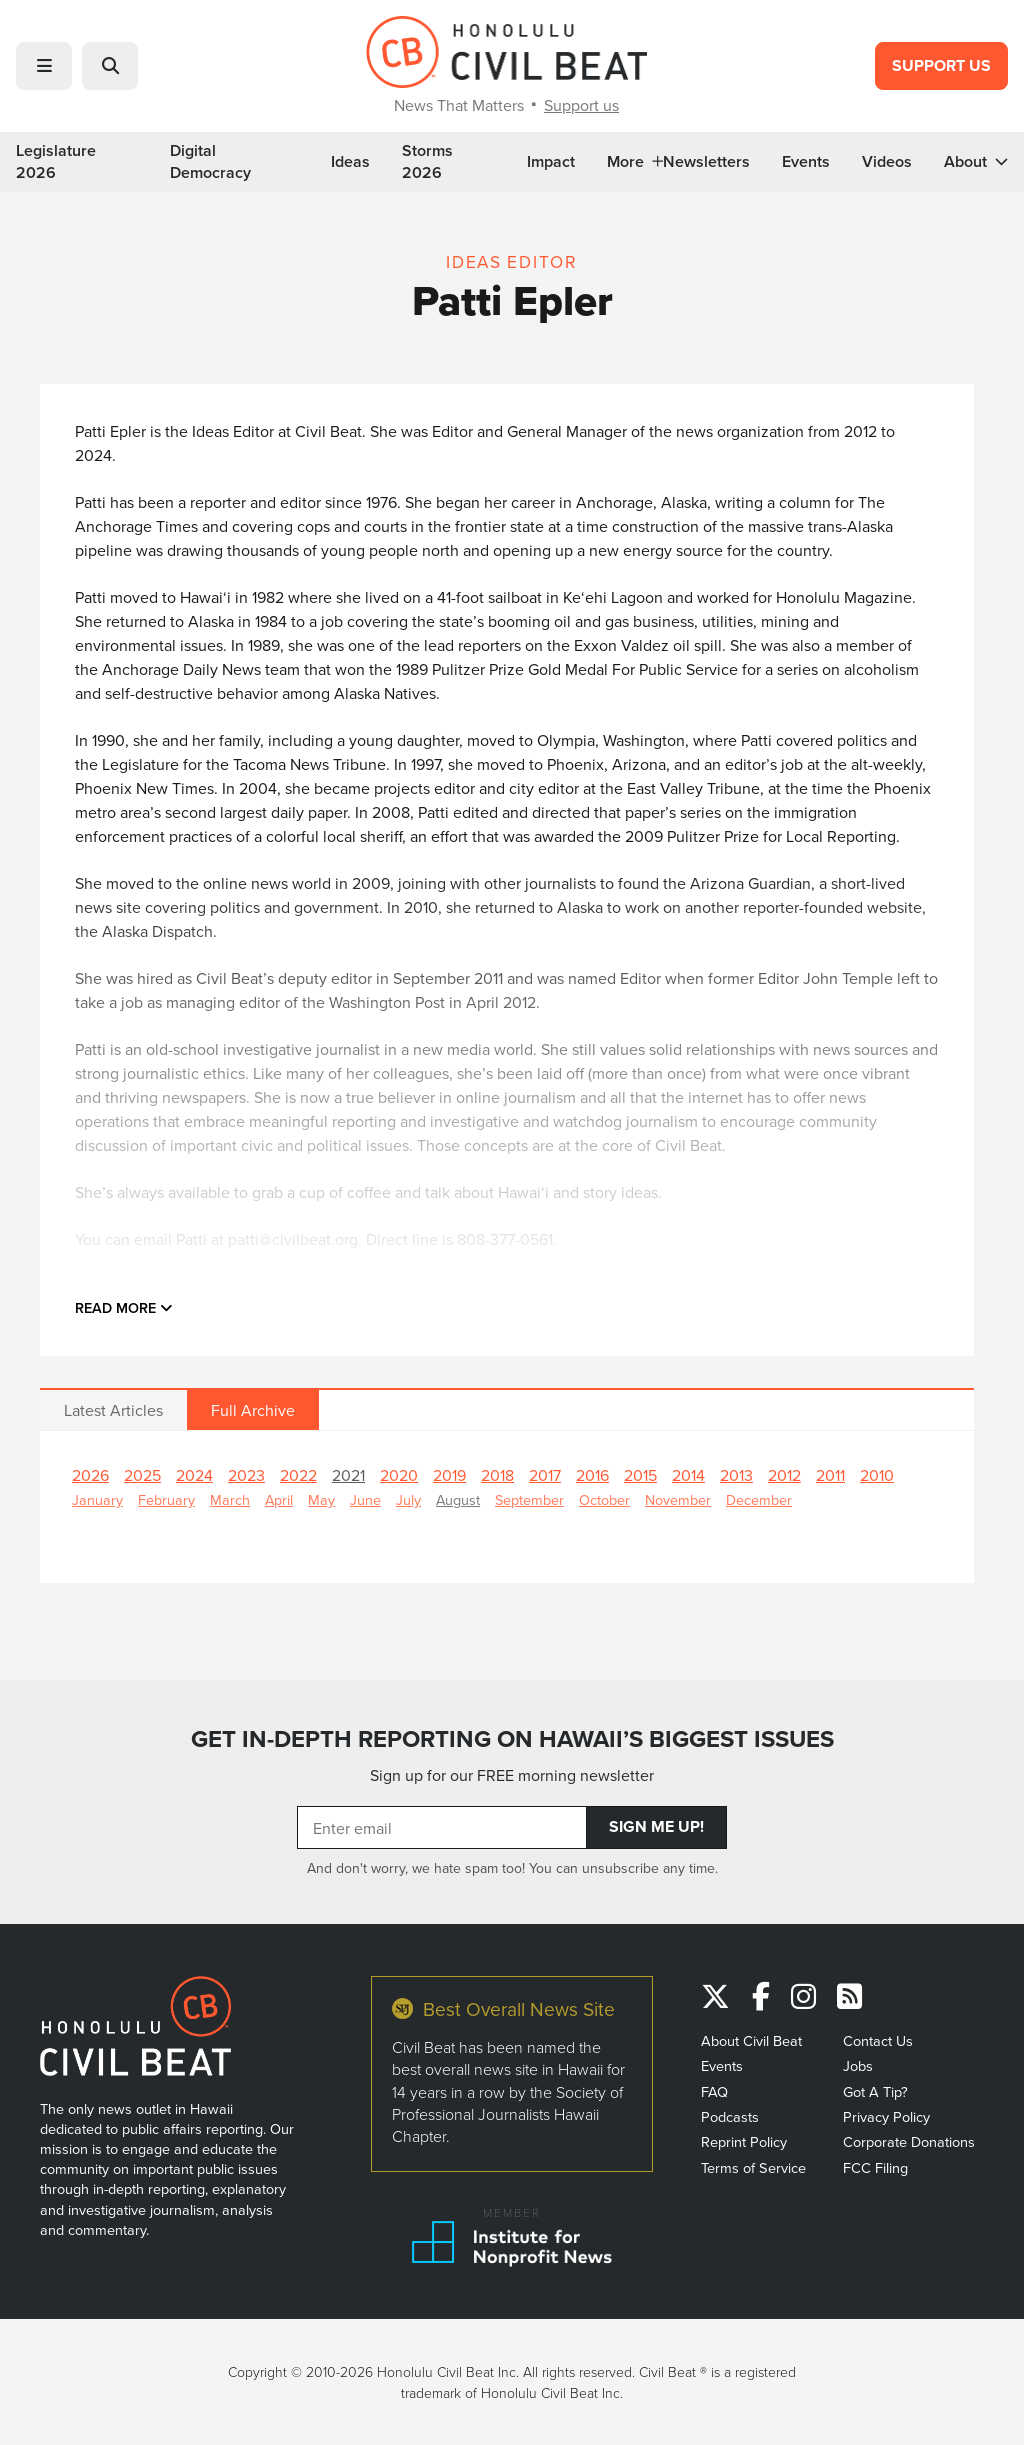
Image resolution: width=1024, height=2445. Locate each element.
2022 (298, 1475)
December (759, 1499)
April (279, 1499)
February (166, 1499)
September (529, 1499)
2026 (90, 1475)
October (604, 1499)
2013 (736, 1475)
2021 (348, 1475)
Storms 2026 (427, 162)
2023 (246, 1475)
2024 (194, 1475)
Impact (551, 162)
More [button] (635, 162)
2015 (640, 1475)
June (365, 1499)
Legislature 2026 (56, 162)
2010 (877, 1475)
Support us (581, 105)
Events (806, 162)
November (678, 1499)
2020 (399, 1475)
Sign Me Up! (656, 1826)
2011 (830, 1475)
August (458, 1499)
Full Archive (253, 1410)
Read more (124, 1307)
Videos (887, 162)
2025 (142, 1475)
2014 (688, 1475)
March (230, 1499)
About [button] (976, 162)
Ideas (350, 162)
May (321, 1499)
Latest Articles (113, 1410)
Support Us (941, 65)
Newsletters (706, 162)
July (408, 1499)
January (97, 1499)
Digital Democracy (210, 162)
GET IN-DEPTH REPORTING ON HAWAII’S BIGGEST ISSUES (512, 1739)
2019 (449, 1475)
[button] (44, 66)
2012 (784, 1475)
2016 (592, 1475)
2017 (545, 1475)
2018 (497, 1475)
